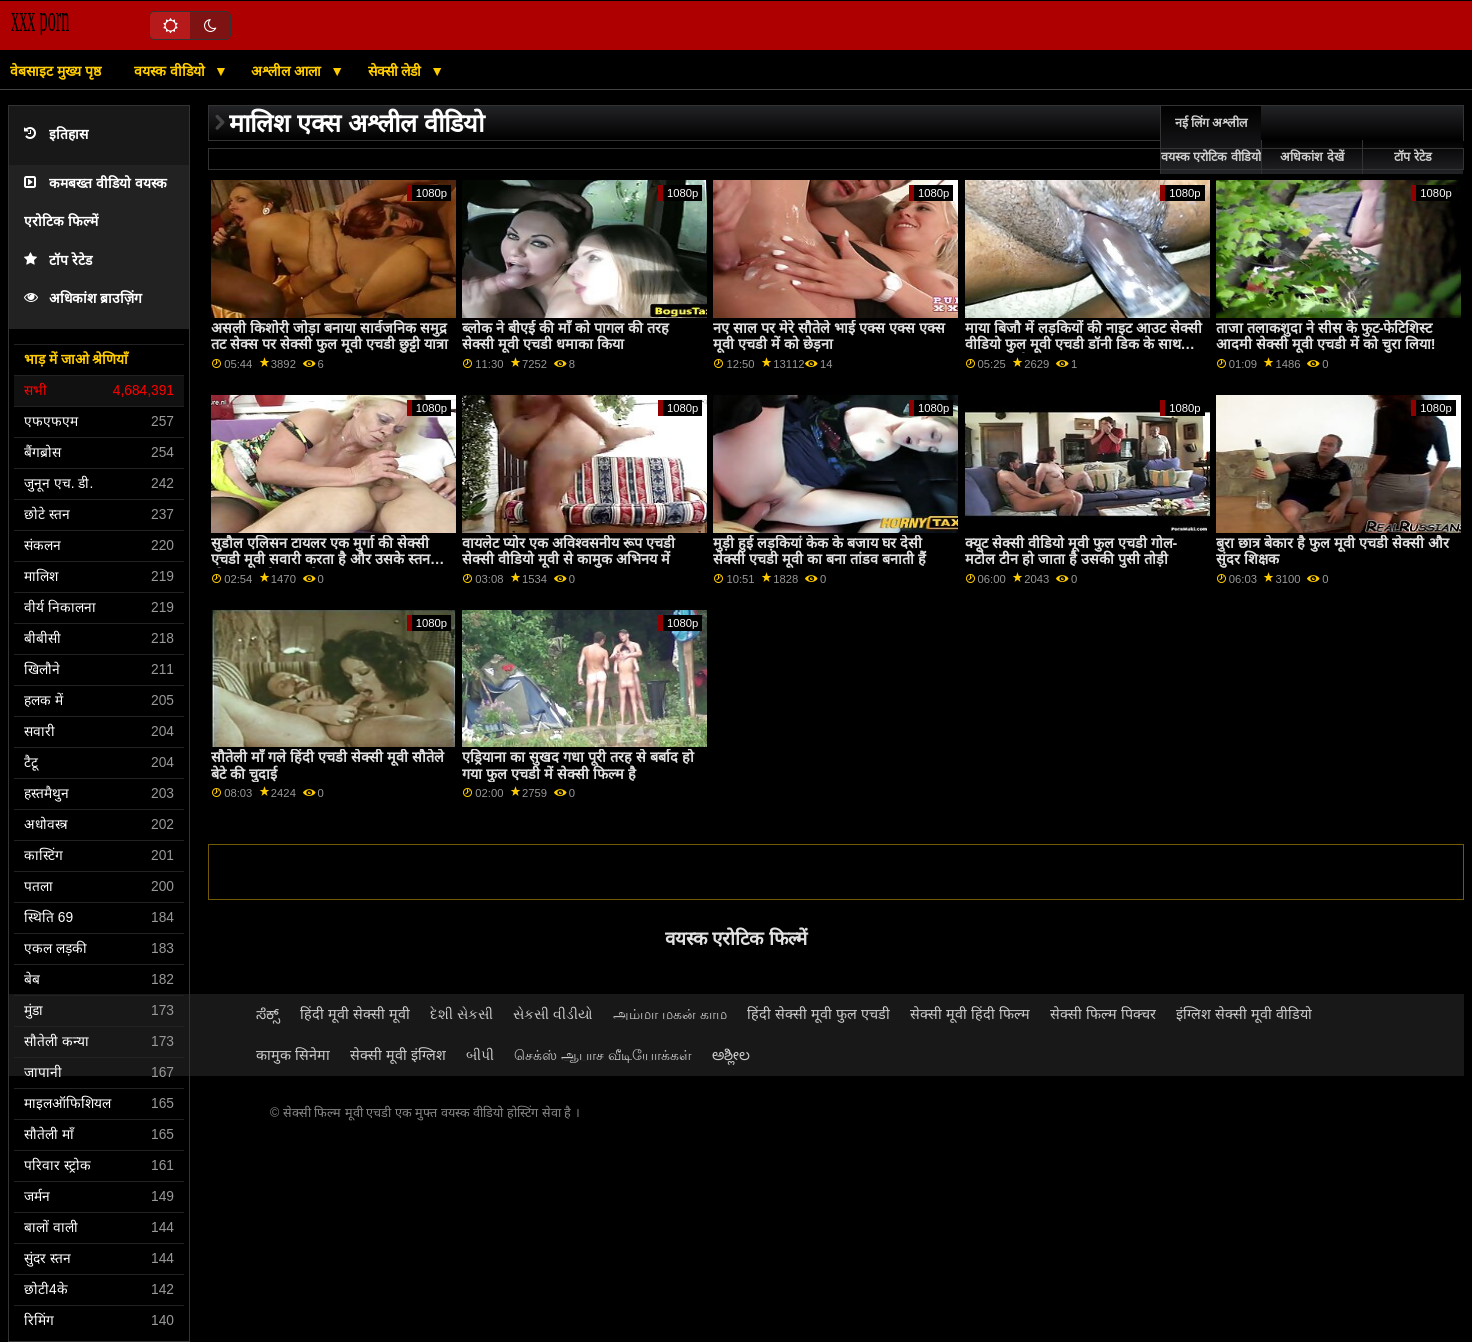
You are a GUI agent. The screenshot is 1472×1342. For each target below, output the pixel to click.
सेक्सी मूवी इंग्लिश (398, 1055)
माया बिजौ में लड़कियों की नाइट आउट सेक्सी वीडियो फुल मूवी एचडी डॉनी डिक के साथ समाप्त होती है (1083, 344)
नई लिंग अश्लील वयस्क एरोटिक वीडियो (1211, 140)
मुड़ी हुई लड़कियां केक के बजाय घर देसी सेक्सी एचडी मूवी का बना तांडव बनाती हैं (819, 551)
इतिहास (56, 134)
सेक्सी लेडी (397, 71)
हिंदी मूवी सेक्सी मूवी (355, 1014)
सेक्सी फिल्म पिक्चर (1103, 1014)
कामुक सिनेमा (293, 1055)
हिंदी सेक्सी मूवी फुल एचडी (818, 1014)
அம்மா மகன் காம (670, 1014)
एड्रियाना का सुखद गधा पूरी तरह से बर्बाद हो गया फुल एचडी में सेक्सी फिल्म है (578, 765)
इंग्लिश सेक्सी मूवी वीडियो (1244, 1014)
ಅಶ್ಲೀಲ (731, 1055)
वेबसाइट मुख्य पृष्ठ (55, 71)
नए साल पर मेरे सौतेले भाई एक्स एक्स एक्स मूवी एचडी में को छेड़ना (829, 336)
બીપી (480, 1055)
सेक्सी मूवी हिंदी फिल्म (970, 1014)
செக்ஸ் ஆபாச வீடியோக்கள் (603, 1055)
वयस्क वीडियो (171, 71)
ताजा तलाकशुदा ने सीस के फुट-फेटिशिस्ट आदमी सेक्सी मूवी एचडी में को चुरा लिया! (1326, 336)
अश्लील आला (288, 71)
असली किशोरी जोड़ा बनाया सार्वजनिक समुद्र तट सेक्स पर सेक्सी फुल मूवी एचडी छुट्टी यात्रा (329, 336)
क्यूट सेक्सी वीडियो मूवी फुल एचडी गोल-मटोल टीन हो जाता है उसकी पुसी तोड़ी (1071, 551)
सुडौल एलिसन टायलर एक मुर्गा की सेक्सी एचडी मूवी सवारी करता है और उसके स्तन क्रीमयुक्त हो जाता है (320, 559)
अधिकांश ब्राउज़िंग (83, 298)
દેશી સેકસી (461, 1014)
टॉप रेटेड (58, 260)
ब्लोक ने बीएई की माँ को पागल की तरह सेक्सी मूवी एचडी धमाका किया (565, 336)
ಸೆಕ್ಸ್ (268, 1014)
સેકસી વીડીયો (553, 1014)
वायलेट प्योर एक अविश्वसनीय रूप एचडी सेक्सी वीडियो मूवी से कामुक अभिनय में (568, 551)
